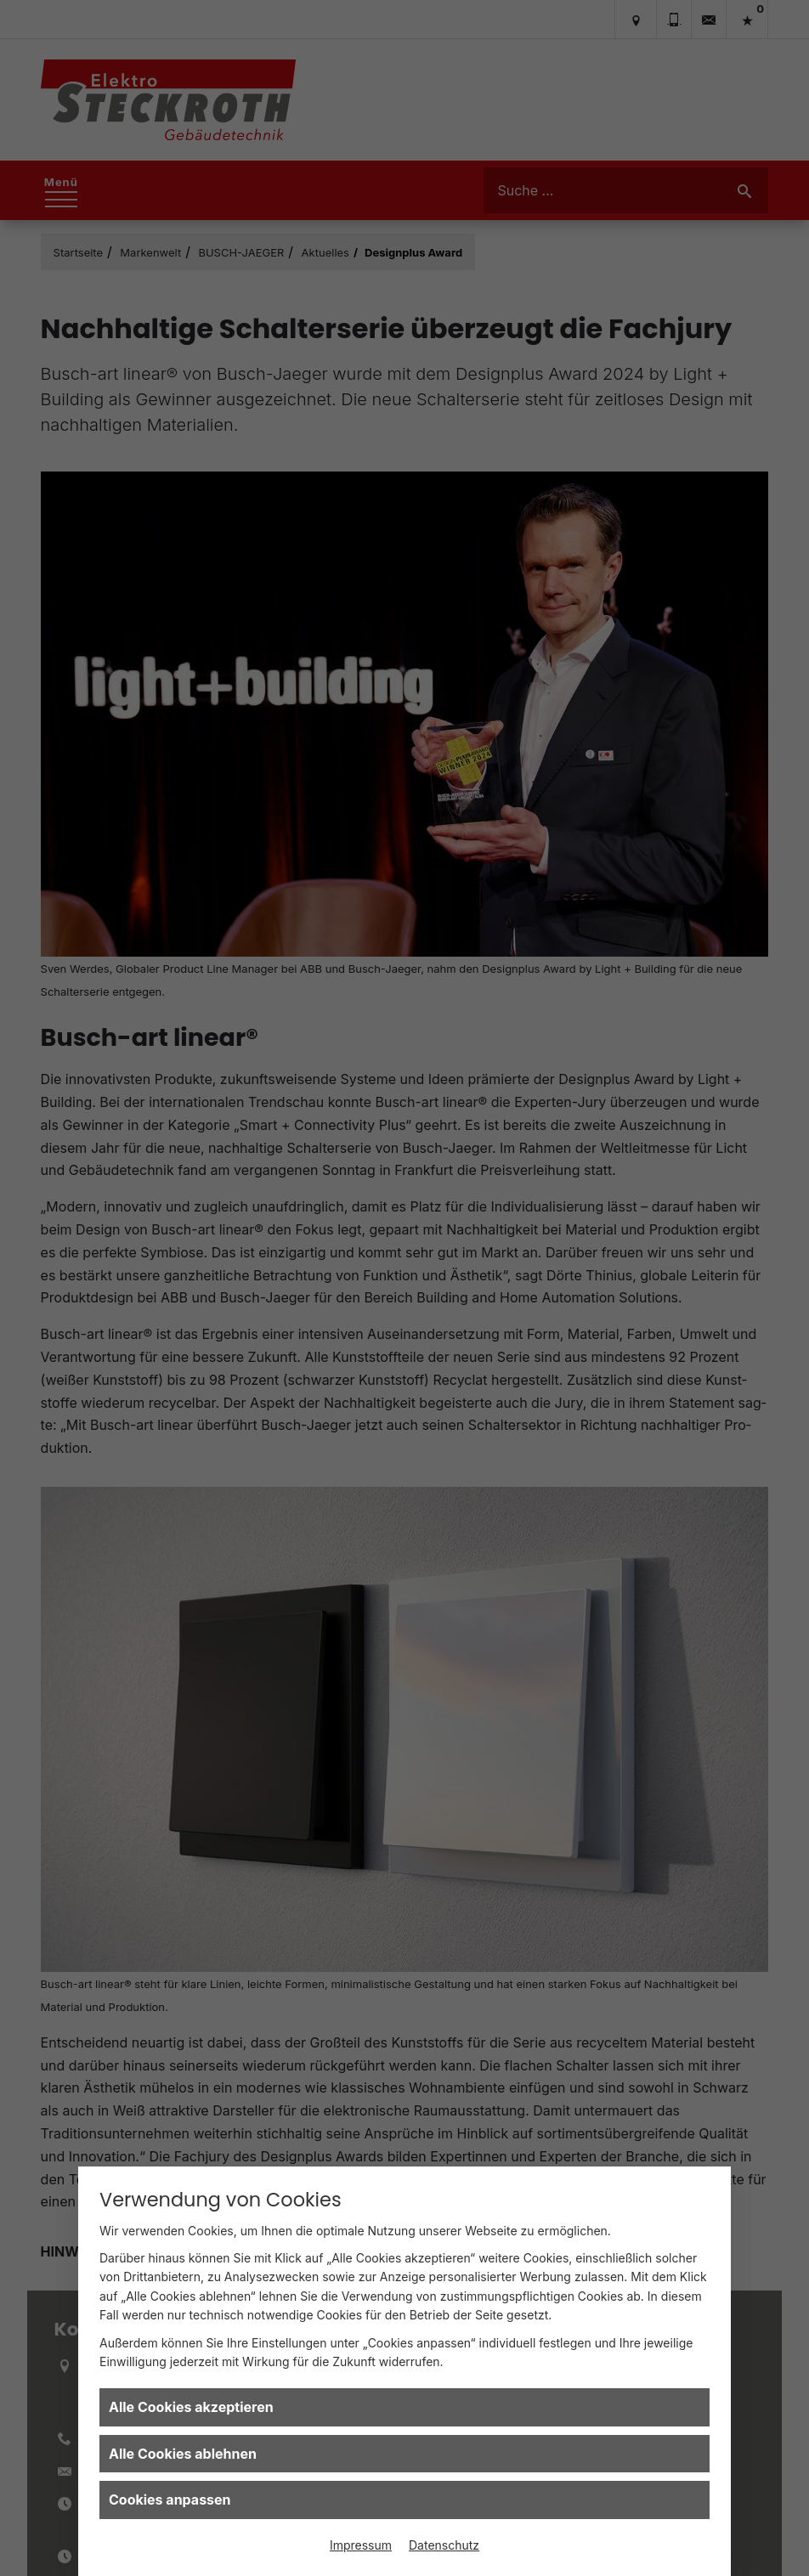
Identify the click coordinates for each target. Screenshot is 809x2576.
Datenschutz (444, 2545)
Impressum (361, 2545)
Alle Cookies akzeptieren (191, 2406)
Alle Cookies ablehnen (183, 2453)
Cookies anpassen (170, 2499)
